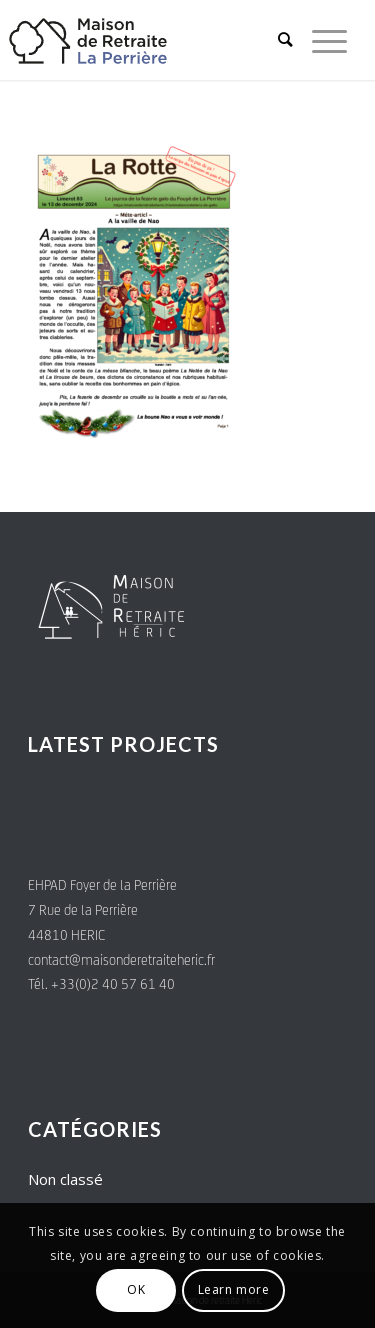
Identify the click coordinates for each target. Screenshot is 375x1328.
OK (136, 1289)
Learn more (234, 1289)
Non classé (65, 1179)
